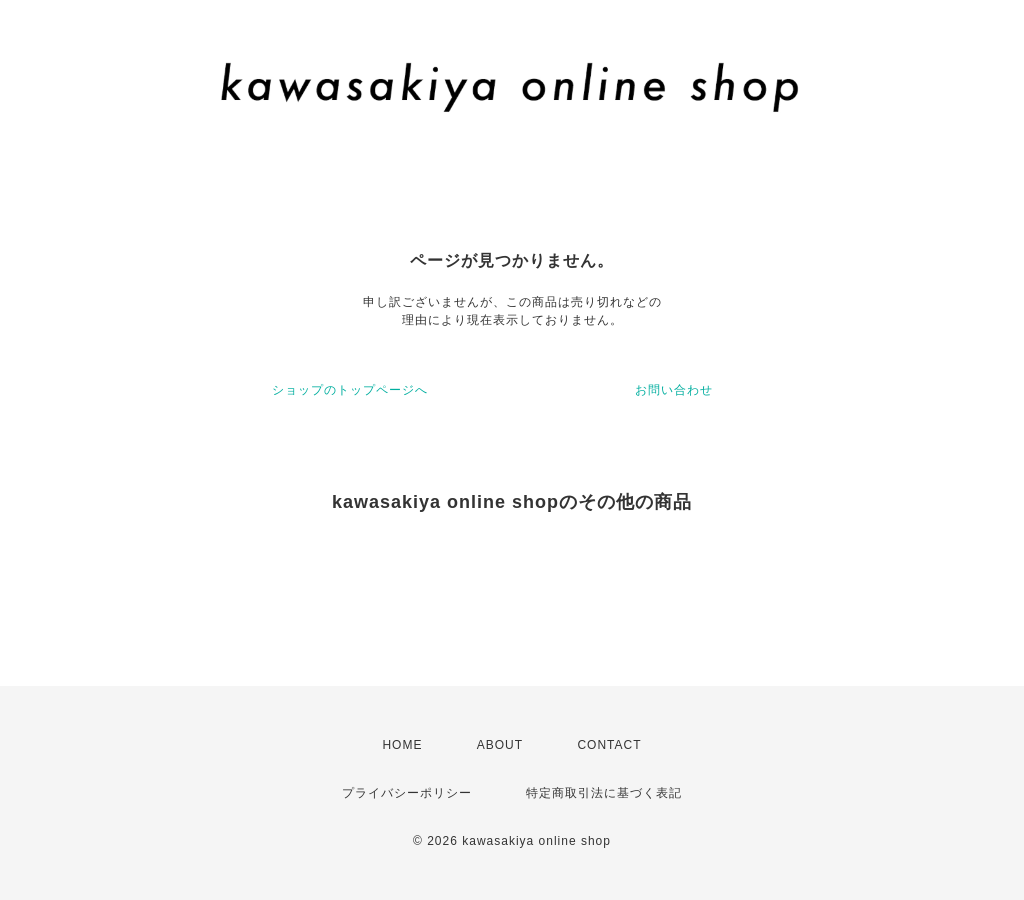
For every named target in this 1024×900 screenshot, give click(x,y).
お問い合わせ (674, 390)
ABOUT (500, 745)
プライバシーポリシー (407, 793)
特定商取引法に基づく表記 (604, 793)
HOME (402, 745)
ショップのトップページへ (350, 390)
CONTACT (609, 745)
